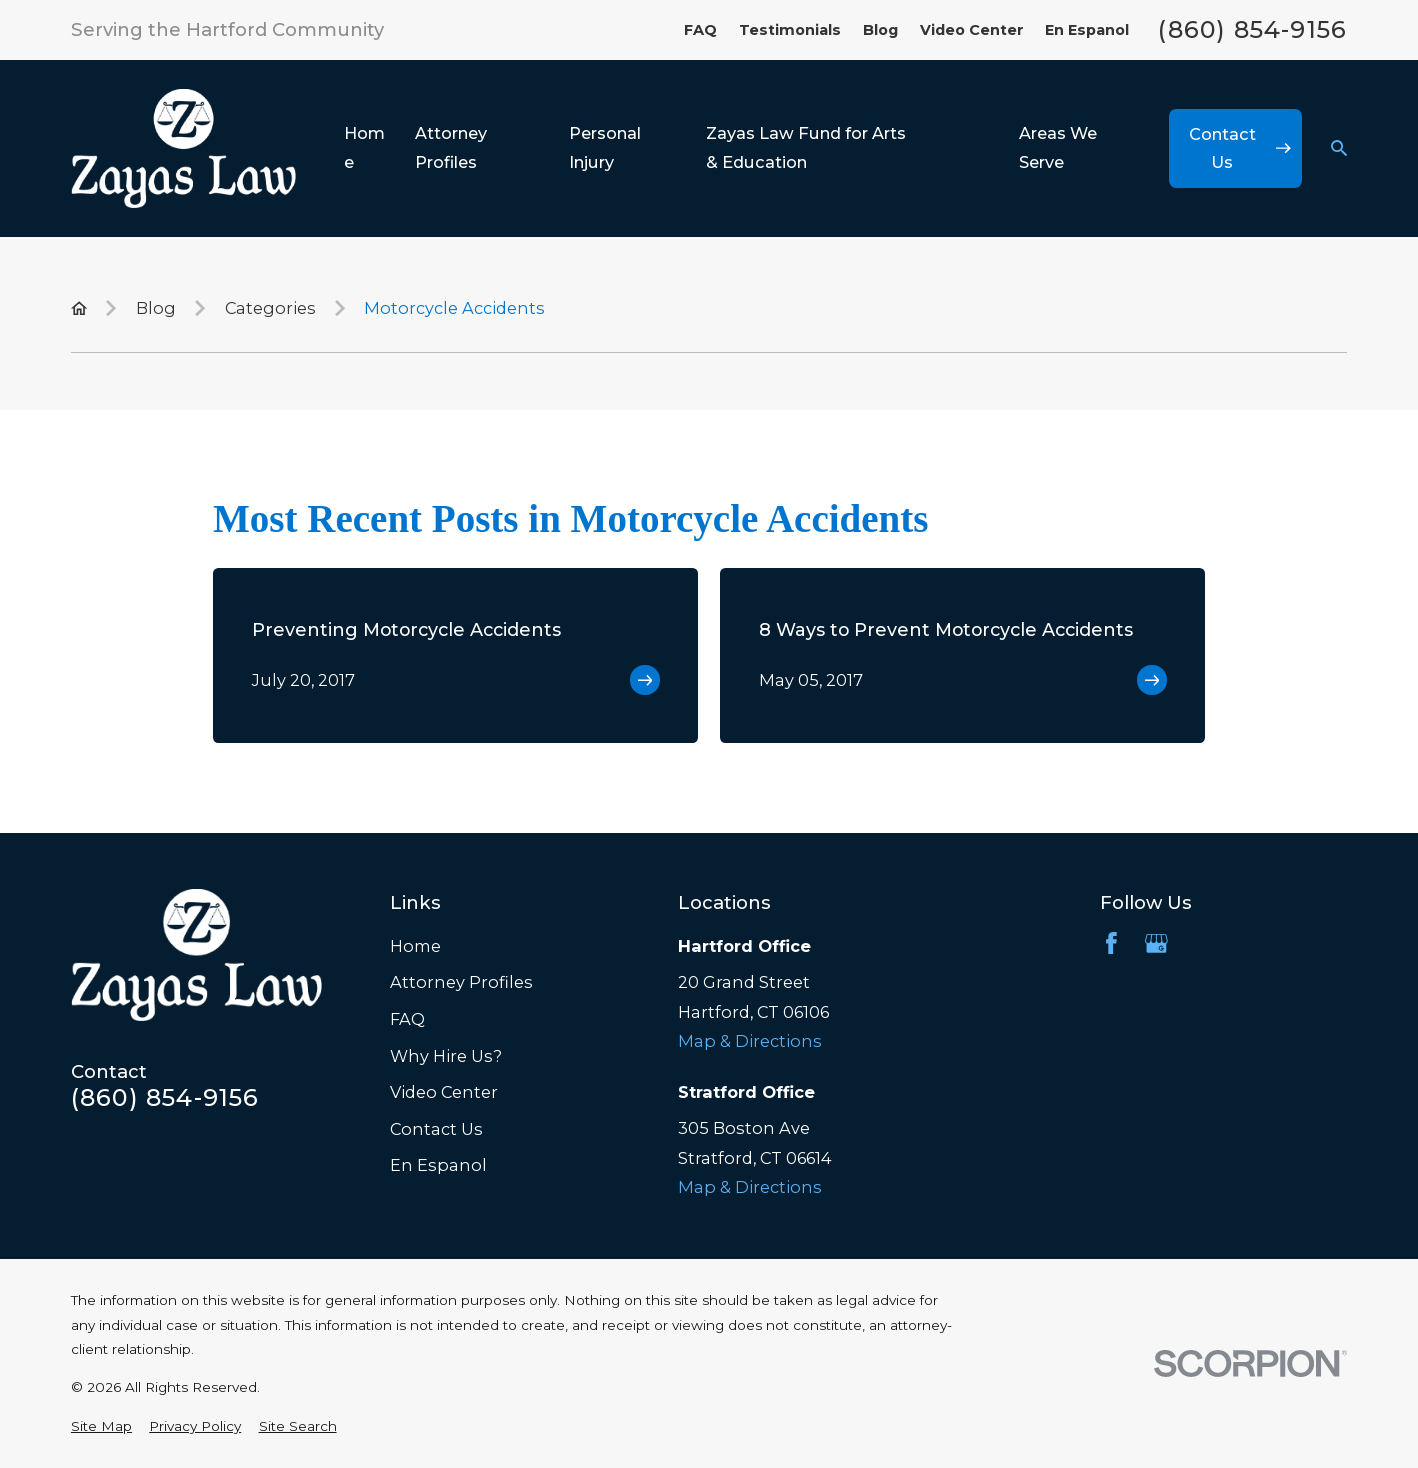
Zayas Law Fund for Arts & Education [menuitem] (806, 147)
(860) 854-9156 (1252, 30)
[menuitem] (101, 1426)
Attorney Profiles (461, 982)
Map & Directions (750, 1041)
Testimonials (790, 30)
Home (415, 946)
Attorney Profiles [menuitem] (451, 147)
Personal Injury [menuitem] (605, 147)
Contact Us (436, 1129)
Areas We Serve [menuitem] (1058, 147)
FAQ (700, 30)
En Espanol (1087, 30)
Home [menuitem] (364, 147)
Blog (880, 30)
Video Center (972, 30)
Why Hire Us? (446, 1056)
